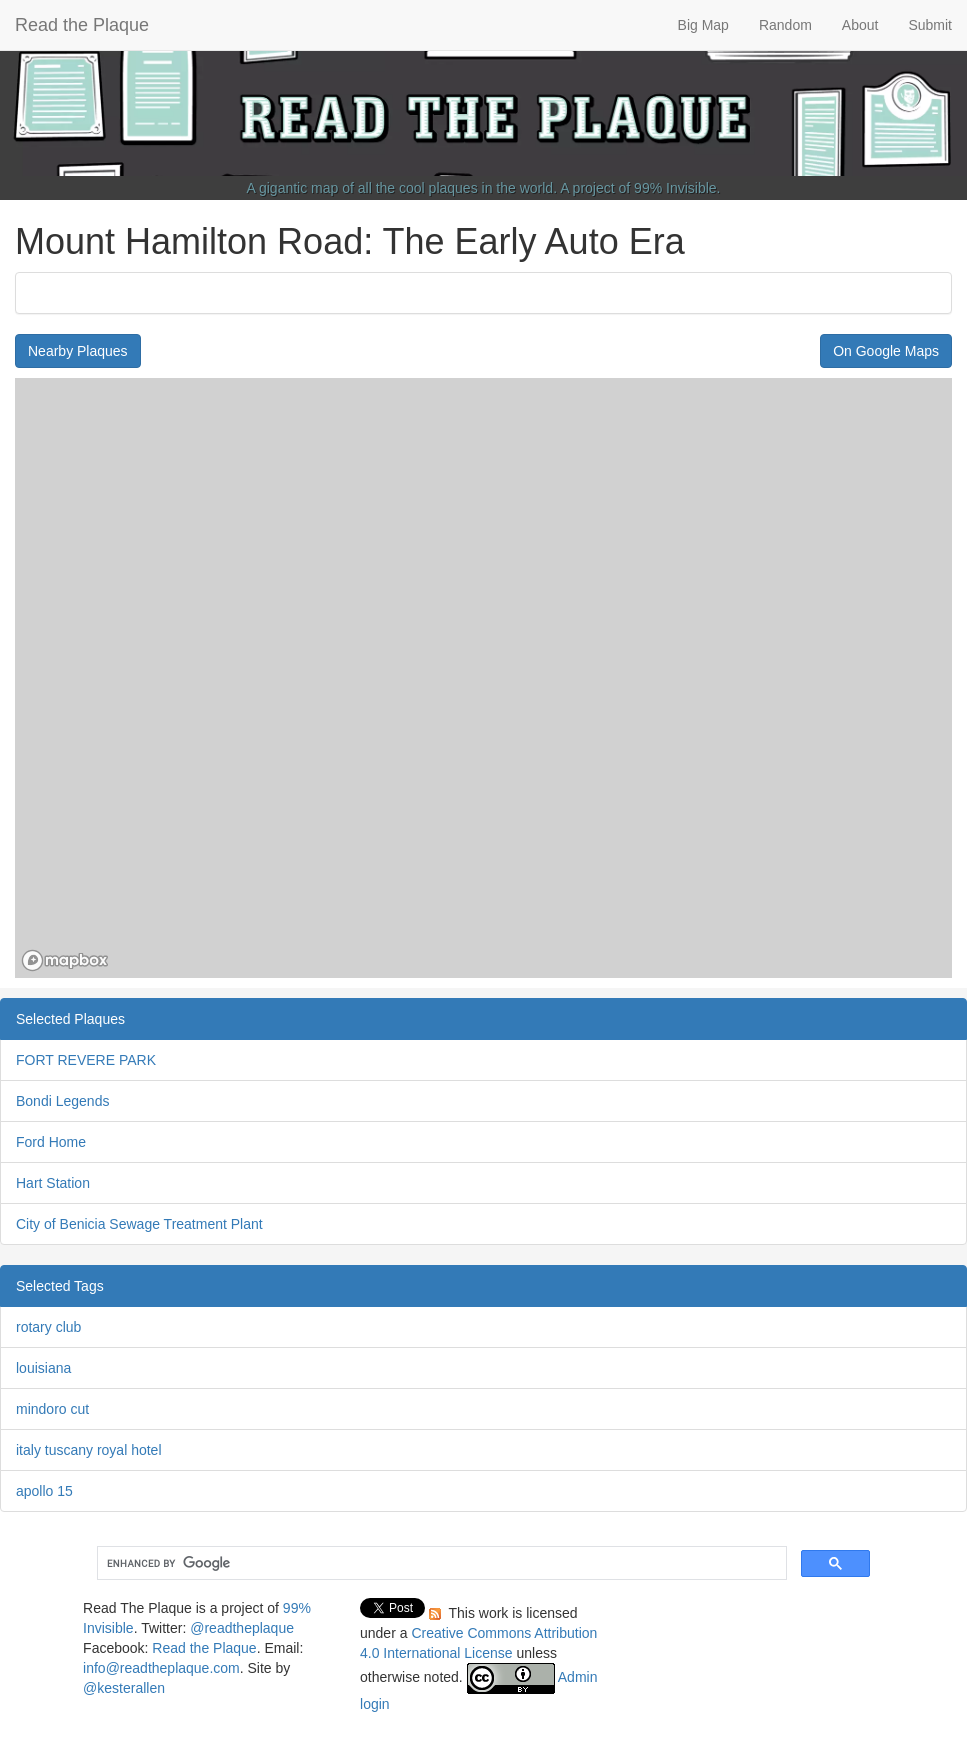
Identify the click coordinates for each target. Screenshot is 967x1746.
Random (785, 25)
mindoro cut (52, 1409)
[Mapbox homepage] (65, 960)
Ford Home (51, 1142)
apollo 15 (44, 1491)
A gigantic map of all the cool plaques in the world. (402, 188)
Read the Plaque (82, 25)
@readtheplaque (242, 1628)
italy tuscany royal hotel (89, 1450)
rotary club (48, 1327)
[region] (483, 678)
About (860, 25)
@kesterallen (124, 1688)
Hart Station (53, 1183)
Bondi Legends (62, 1101)
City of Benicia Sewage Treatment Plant (139, 1224)
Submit (930, 25)
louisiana (43, 1368)
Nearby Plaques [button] (78, 351)
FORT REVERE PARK (86, 1060)
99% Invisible (675, 188)
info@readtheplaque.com (161, 1668)
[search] (440, 1563)
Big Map (703, 25)
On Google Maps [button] (886, 351)
